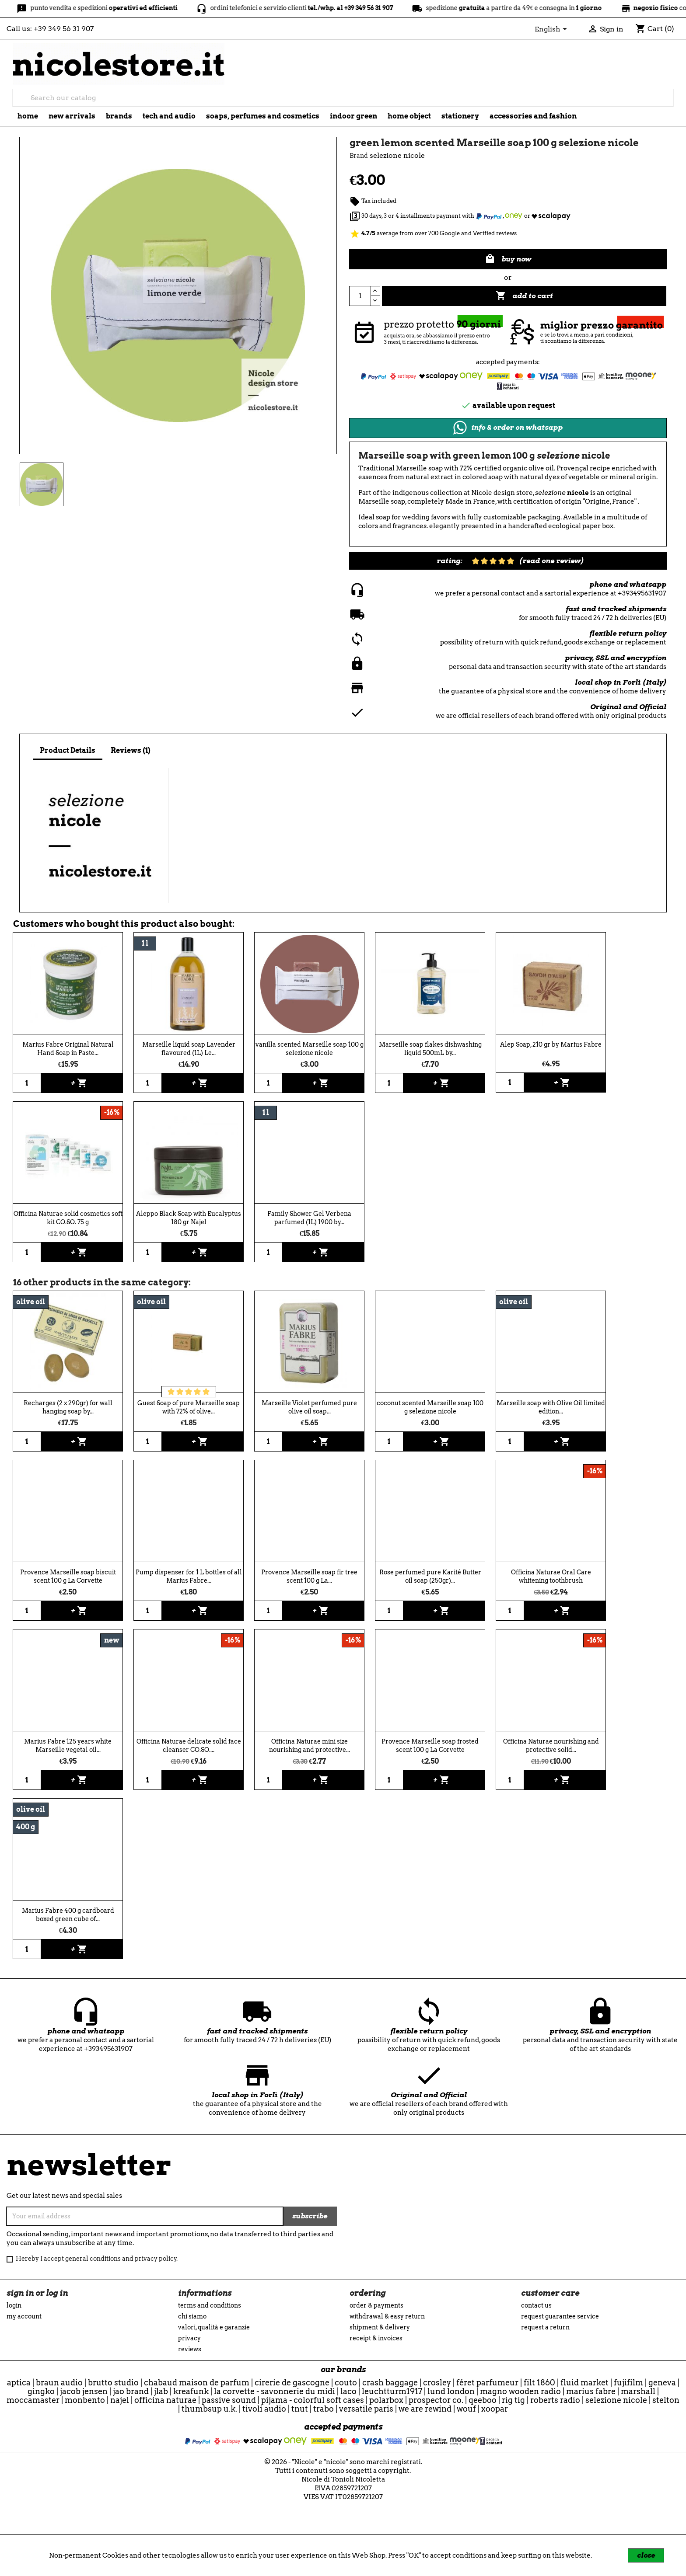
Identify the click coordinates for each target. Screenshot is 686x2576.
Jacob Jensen (84, 2391)
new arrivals (72, 116)
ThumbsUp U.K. (209, 2408)
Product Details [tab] (67, 750)
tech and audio (169, 116)
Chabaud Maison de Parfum (196, 2382)
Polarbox (386, 2400)
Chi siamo (192, 2316)
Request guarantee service (560, 2316)
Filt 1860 (539, 2382)
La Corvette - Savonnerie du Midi (274, 2391)
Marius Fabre (591, 2391)
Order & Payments (376, 2305)
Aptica (19, 2382)
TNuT (299, 2408)
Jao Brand (131, 2391)
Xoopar (494, 2408)
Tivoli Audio (264, 2408)
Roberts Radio (555, 2400)
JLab (161, 2391)
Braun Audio (59, 2382)
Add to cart (524, 296)
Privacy (189, 2338)
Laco (348, 2391)
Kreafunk (191, 2391)
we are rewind (425, 2408)
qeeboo (483, 2400)
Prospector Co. (436, 2400)
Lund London (451, 2391)
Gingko (41, 2391)
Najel (119, 2400)
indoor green (353, 116)
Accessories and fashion (533, 116)
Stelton (665, 2400)
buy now (508, 259)
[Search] (343, 98)
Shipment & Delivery (380, 2327)
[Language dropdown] (552, 29)
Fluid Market (584, 2382)
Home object (409, 116)
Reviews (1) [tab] (130, 750)
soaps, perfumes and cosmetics (262, 116)
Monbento (85, 2400)
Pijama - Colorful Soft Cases (312, 2400)
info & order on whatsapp (508, 428)
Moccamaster (33, 2400)
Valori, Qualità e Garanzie (214, 2327)
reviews (189, 2349)
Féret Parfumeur (487, 2382)
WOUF (466, 2408)
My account (24, 2316)
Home (28, 116)
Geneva (662, 2382)
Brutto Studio (113, 2382)
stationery (460, 116)
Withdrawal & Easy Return (387, 2316)
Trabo (323, 2408)
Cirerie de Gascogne (292, 2382)
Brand (359, 155)
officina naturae (165, 2400)
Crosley (437, 2382)
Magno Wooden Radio (520, 2391)
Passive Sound (229, 2400)
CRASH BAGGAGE (390, 2382)
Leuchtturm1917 (392, 2391)
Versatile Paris (366, 2408)
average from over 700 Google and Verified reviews (433, 233)
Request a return (545, 2327)
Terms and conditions (209, 2305)
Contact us (536, 2305)
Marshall (638, 2391)
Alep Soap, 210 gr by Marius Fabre (551, 1044)
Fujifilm (628, 2382)
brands (119, 116)
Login (14, 2305)
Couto (346, 2382)
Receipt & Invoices (376, 2338)
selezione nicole (616, 2400)
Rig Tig (513, 2400)
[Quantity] (360, 296)
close (646, 2555)
